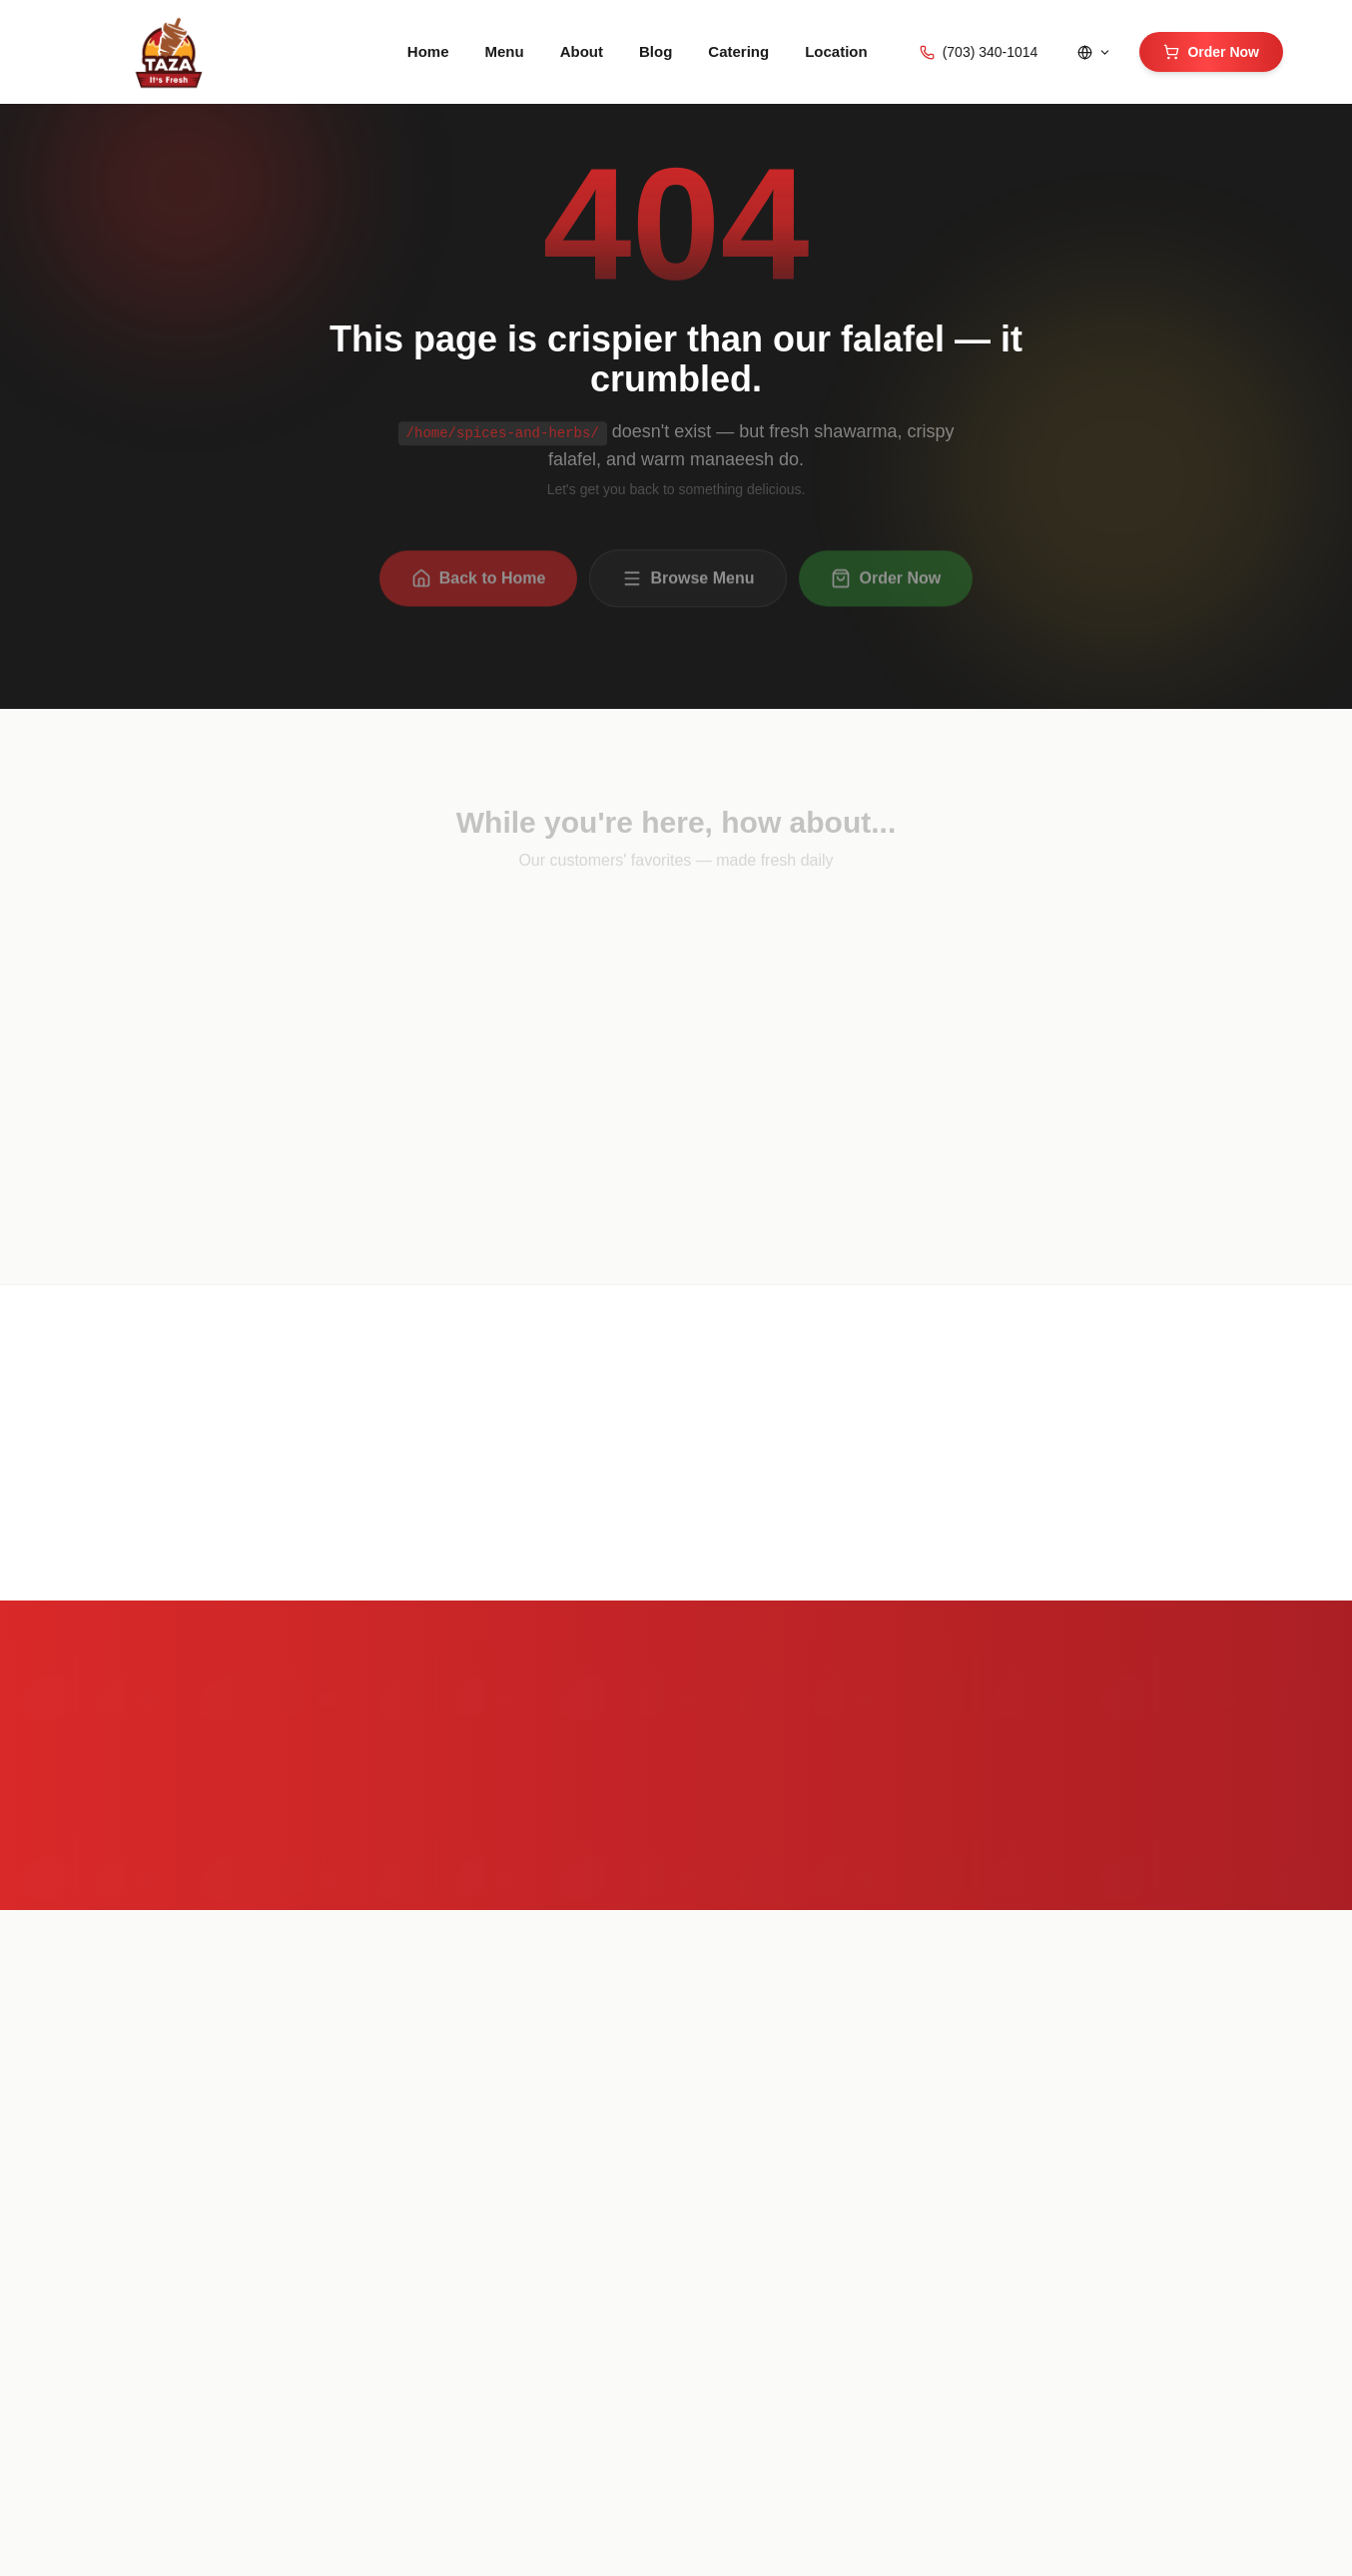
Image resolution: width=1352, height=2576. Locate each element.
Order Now (1211, 52)
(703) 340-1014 (979, 52)
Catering (738, 51)
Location (836, 51)
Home (428, 51)
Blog (655, 51)
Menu (504, 51)
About (581, 51)
